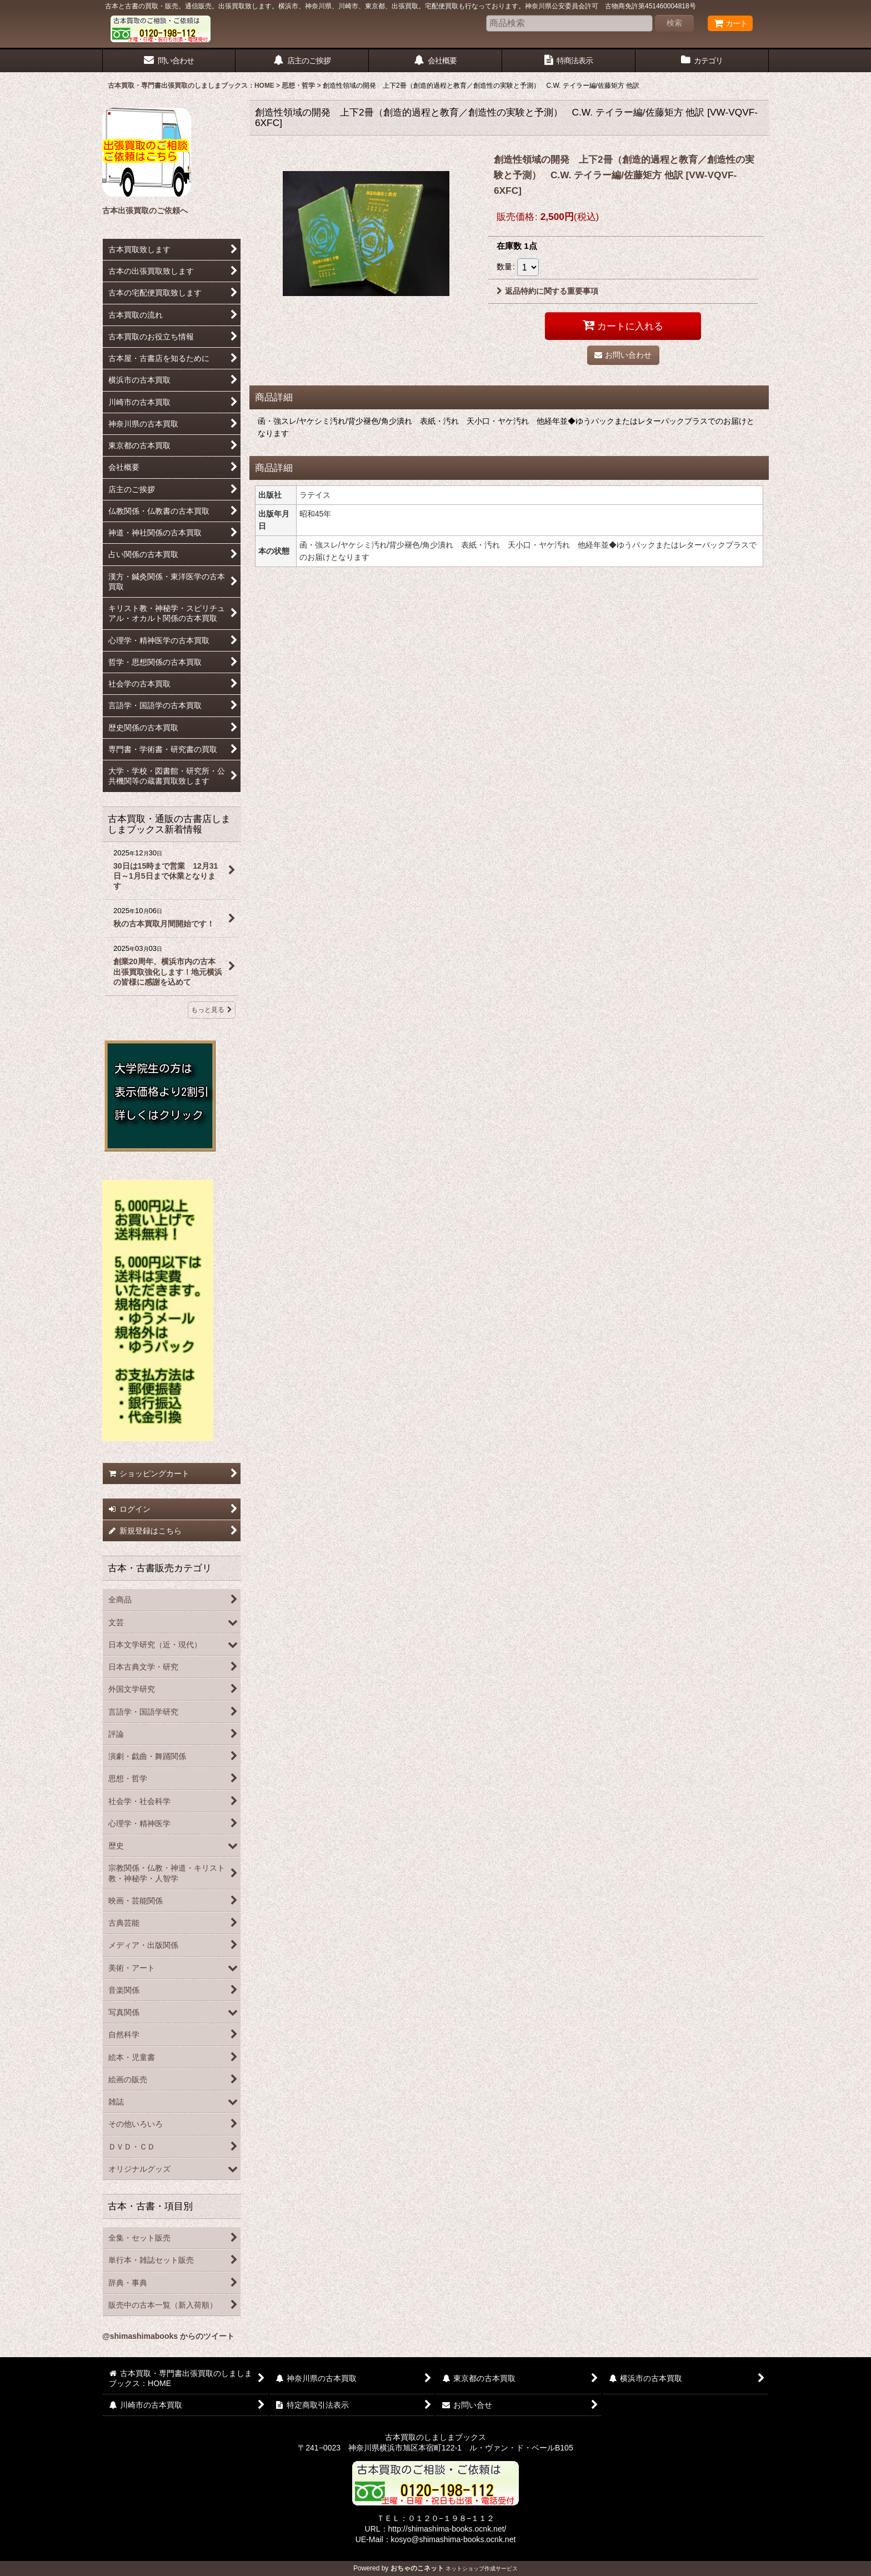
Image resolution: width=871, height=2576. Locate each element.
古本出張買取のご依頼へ (145, 210)
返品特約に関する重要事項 (547, 291)
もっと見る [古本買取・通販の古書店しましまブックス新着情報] (211, 1010)
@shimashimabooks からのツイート (168, 2336)
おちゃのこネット (417, 2568)
